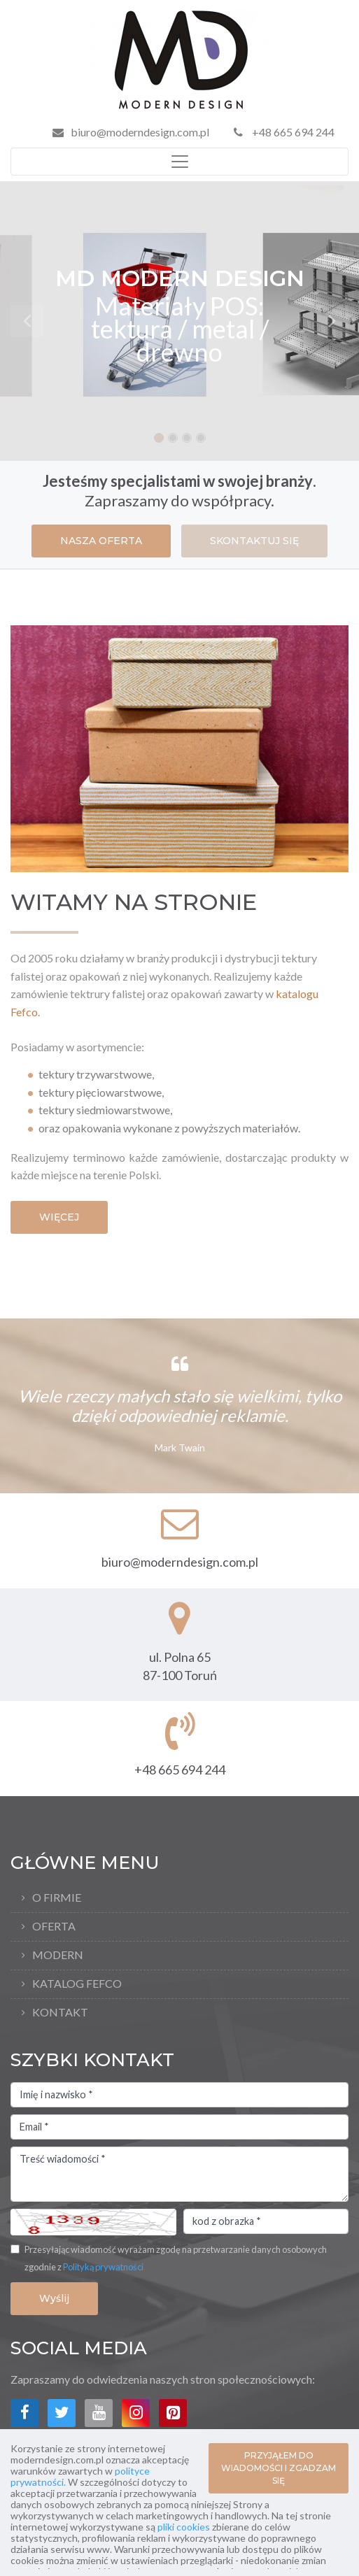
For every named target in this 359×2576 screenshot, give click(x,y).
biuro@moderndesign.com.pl (140, 131)
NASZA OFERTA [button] (101, 540)
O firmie (56, 1897)
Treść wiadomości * (179, 2175)
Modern (57, 1954)
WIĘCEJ (59, 1217)
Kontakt (60, 2012)
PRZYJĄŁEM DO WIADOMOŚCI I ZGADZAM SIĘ (278, 2468)
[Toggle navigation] (179, 162)
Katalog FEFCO (77, 1983)
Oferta (54, 1926)
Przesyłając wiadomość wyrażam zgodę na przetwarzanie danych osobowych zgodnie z (175, 2258)
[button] (27, 321)
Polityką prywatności (103, 2266)
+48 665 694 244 (284, 131)
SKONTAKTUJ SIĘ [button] (254, 540)
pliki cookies (183, 2527)
